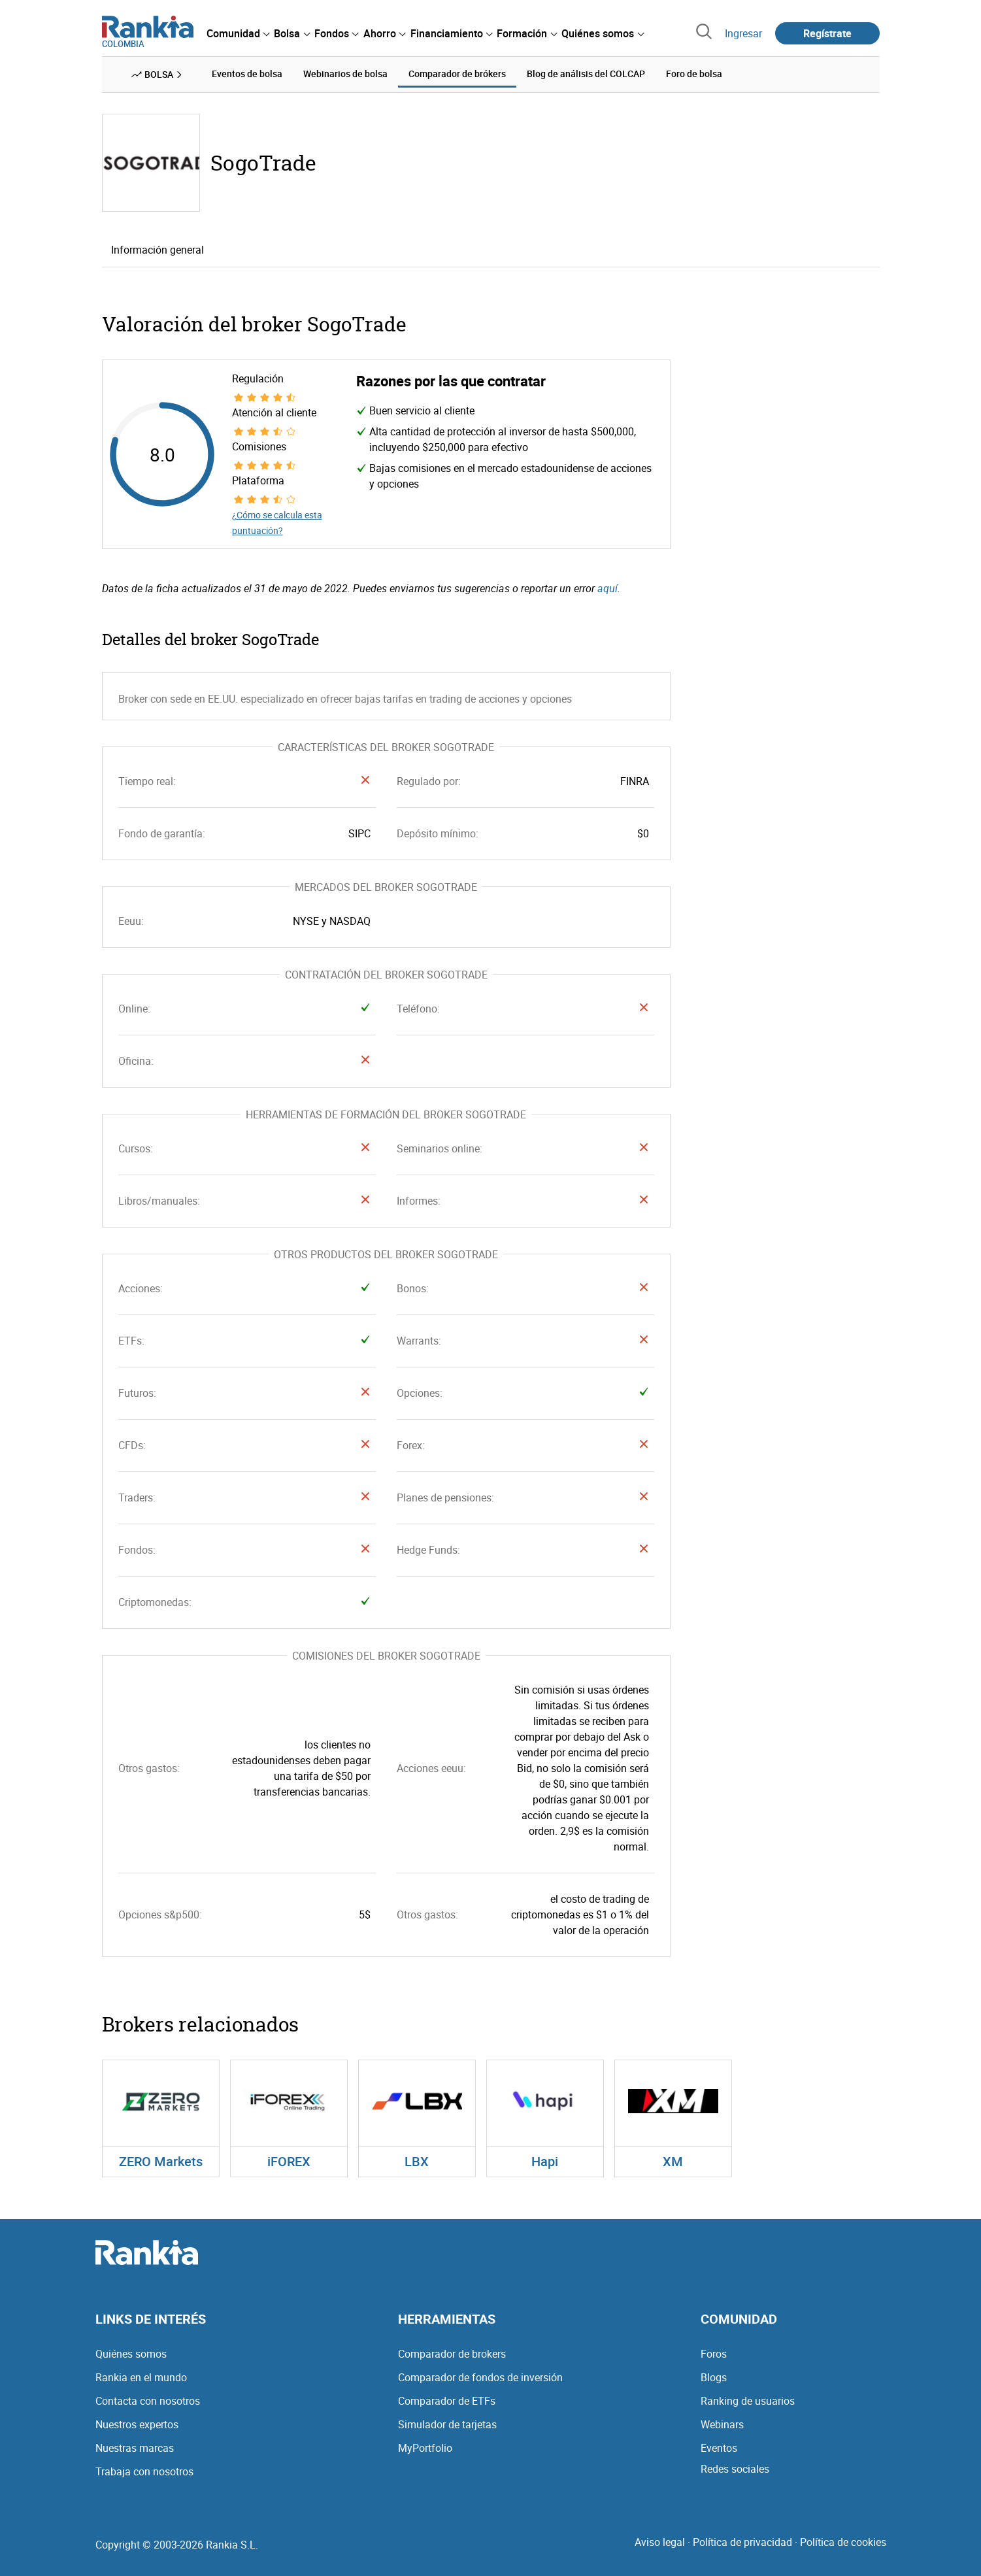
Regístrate (827, 33)
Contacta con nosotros (147, 2401)
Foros (714, 2354)
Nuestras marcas (134, 2448)
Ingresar (743, 33)
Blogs (714, 2377)
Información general (157, 249)
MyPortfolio (425, 2448)
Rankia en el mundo (141, 2377)
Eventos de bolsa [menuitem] (247, 73)
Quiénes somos (131, 2354)
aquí (607, 588)
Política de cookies (843, 2542)
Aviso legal (660, 2542)
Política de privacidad (742, 2542)
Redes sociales (735, 2469)
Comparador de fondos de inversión (480, 2377)
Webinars (722, 2424)
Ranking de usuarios (748, 2401)
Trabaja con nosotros (144, 2471)
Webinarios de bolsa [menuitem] (345, 73)
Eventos (719, 2448)
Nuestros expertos (136, 2424)
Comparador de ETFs (446, 2401)
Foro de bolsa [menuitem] (694, 73)
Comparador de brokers (452, 2354)
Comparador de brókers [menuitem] (457, 73)
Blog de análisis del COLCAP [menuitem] (586, 73)
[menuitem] (238, 33)
